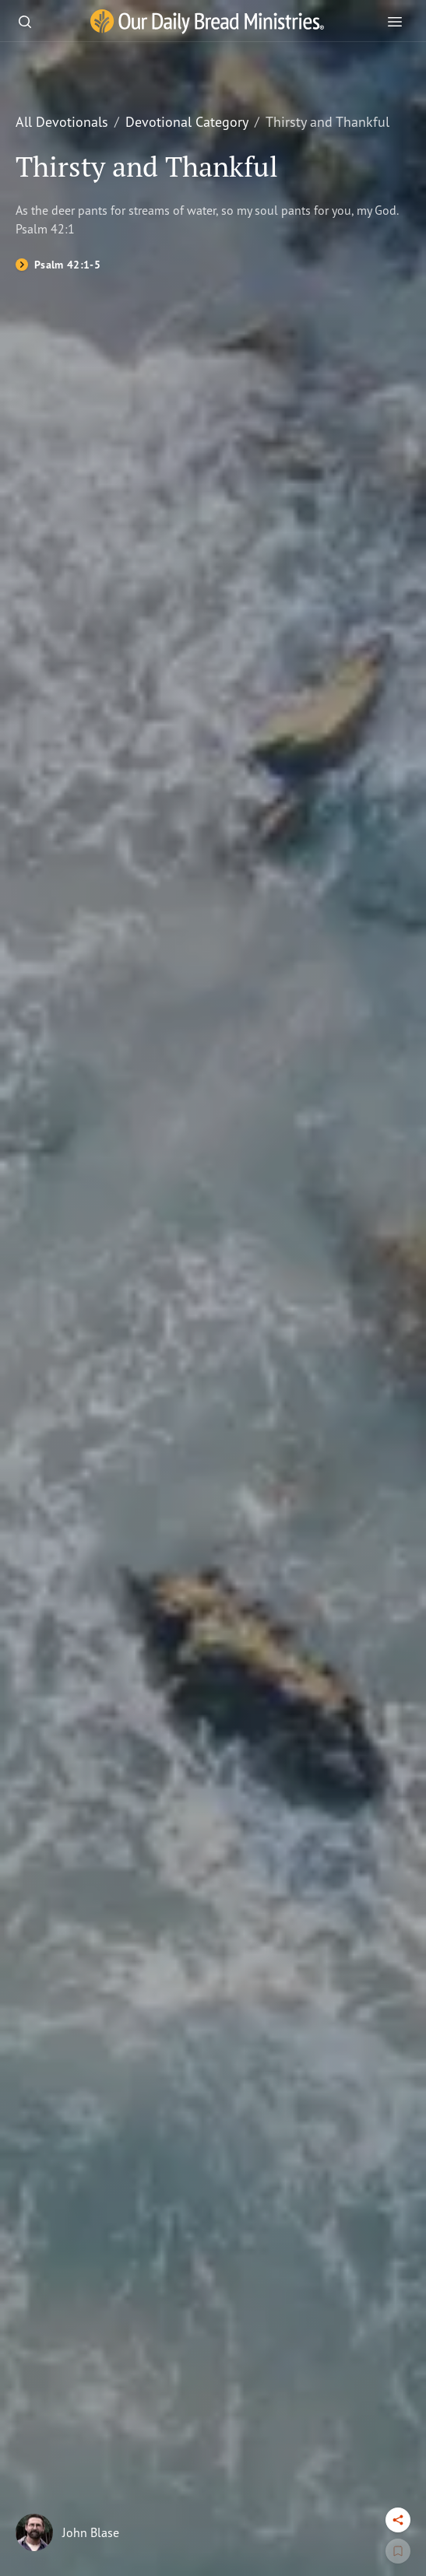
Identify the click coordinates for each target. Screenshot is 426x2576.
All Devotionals (62, 121)
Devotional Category (186, 121)
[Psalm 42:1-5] (58, 264)
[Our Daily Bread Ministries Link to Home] (207, 21)
